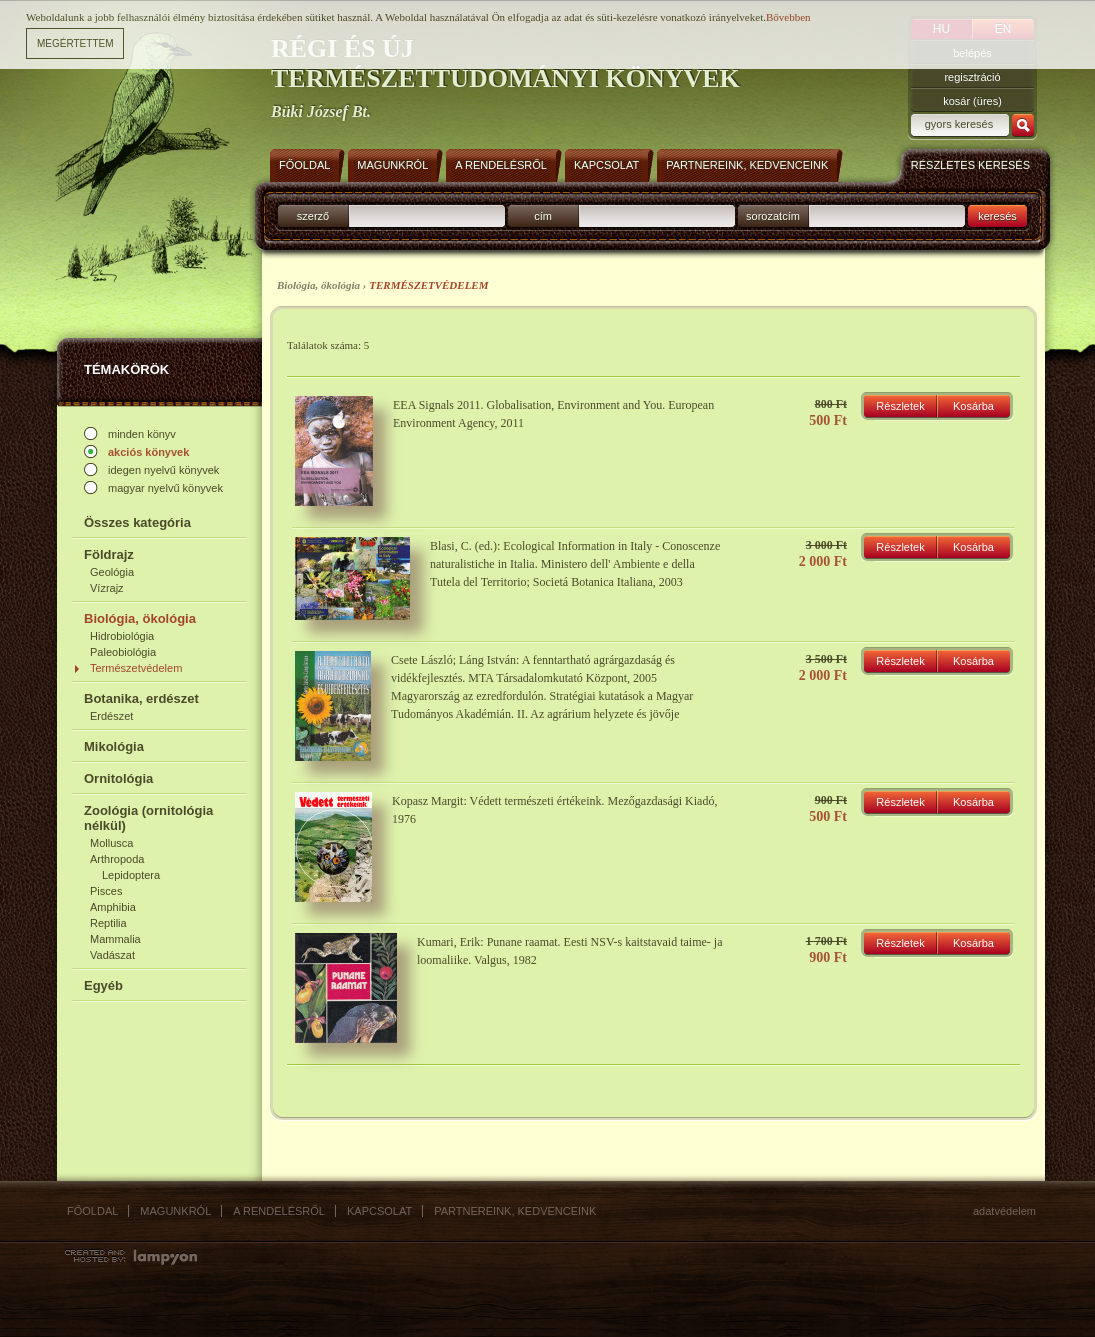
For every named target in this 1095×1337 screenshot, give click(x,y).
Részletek (900, 406)
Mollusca (111, 843)
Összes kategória (137, 522)
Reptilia (108, 923)
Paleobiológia (123, 652)
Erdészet (111, 716)
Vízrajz (107, 588)
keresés (997, 216)
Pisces (106, 891)
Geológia (112, 572)
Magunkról (175, 1211)
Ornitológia (118, 778)
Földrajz (109, 554)
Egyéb (103, 985)
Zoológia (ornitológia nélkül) (148, 818)
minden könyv (142, 434)
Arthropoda (117, 859)
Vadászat (112, 955)
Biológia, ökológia (140, 618)
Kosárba (973, 406)
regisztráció (972, 77)
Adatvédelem (1004, 1211)
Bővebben (788, 10)
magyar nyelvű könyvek (165, 488)
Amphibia (113, 907)
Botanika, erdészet (141, 698)
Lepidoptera (131, 875)
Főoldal (92, 1211)
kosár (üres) (972, 101)
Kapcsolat (379, 1211)
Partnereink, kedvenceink (515, 1211)
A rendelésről (279, 1211)
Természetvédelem (136, 668)
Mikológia (114, 746)
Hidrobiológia (122, 636)
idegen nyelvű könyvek (163, 470)
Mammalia (115, 939)
